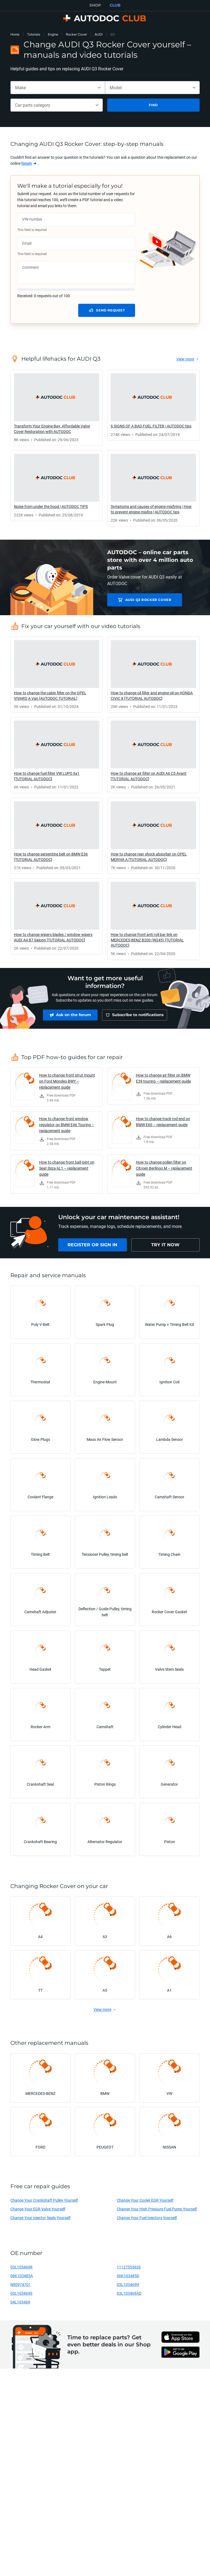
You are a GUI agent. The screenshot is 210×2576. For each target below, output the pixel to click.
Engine (53, 34)
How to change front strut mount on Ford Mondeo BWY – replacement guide (67, 1083)
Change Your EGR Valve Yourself (37, 2211)
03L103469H (128, 2287)
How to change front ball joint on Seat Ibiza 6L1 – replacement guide (66, 1170)
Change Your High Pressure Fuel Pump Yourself (157, 2211)
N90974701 (20, 2287)
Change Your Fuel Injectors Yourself (147, 2220)
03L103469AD (129, 2296)
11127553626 (129, 2269)
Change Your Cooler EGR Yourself (145, 2202)
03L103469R (21, 2269)
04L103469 (20, 2304)
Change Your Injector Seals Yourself (40, 2220)
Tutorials (33, 34)
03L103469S (21, 2296)
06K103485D (128, 2278)
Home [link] (14, 34)
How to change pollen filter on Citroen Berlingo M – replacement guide (164, 1170)
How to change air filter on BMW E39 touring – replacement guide (163, 1080)
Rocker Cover (76, 34)
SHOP (95, 5)
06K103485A (21, 2278)
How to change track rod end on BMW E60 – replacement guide (163, 1124)
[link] (29, 163)
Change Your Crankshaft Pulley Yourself (44, 2202)
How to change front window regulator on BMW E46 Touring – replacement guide (66, 1127)
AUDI (99, 34)
